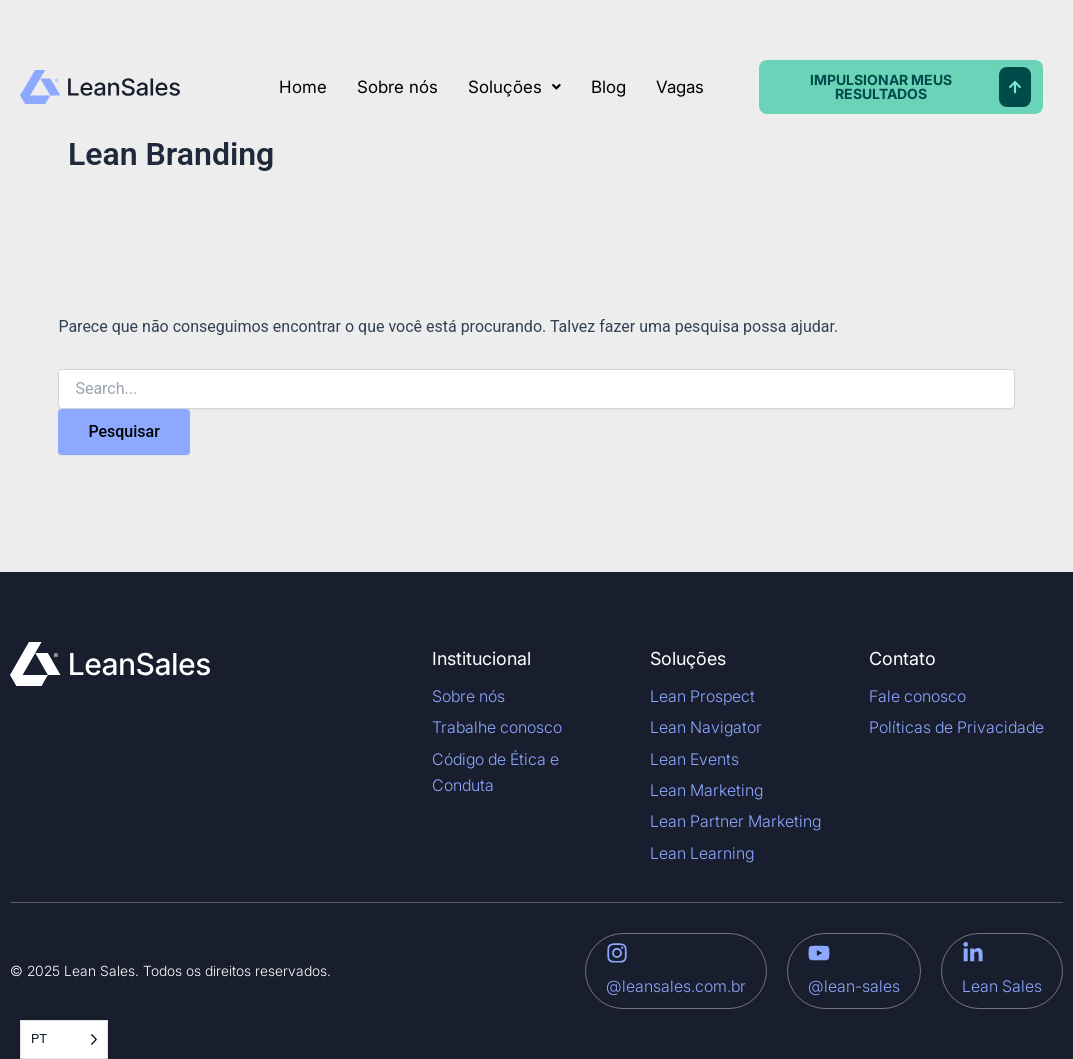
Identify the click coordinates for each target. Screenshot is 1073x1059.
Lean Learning (702, 853)
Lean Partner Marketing (735, 821)
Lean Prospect (702, 696)
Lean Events (694, 759)
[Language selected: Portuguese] (64, 1039)
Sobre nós (397, 87)
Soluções (514, 87)
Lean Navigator (706, 727)
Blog (608, 87)
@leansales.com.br (676, 986)
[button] (514, 87)
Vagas (680, 87)
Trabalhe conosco (497, 727)
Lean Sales (1002, 986)
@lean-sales (854, 986)
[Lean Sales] (973, 953)
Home (303, 87)
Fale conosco (917, 696)
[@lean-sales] (819, 953)
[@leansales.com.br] (617, 953)
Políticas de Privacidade (956, 727)
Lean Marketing (706, 790)
